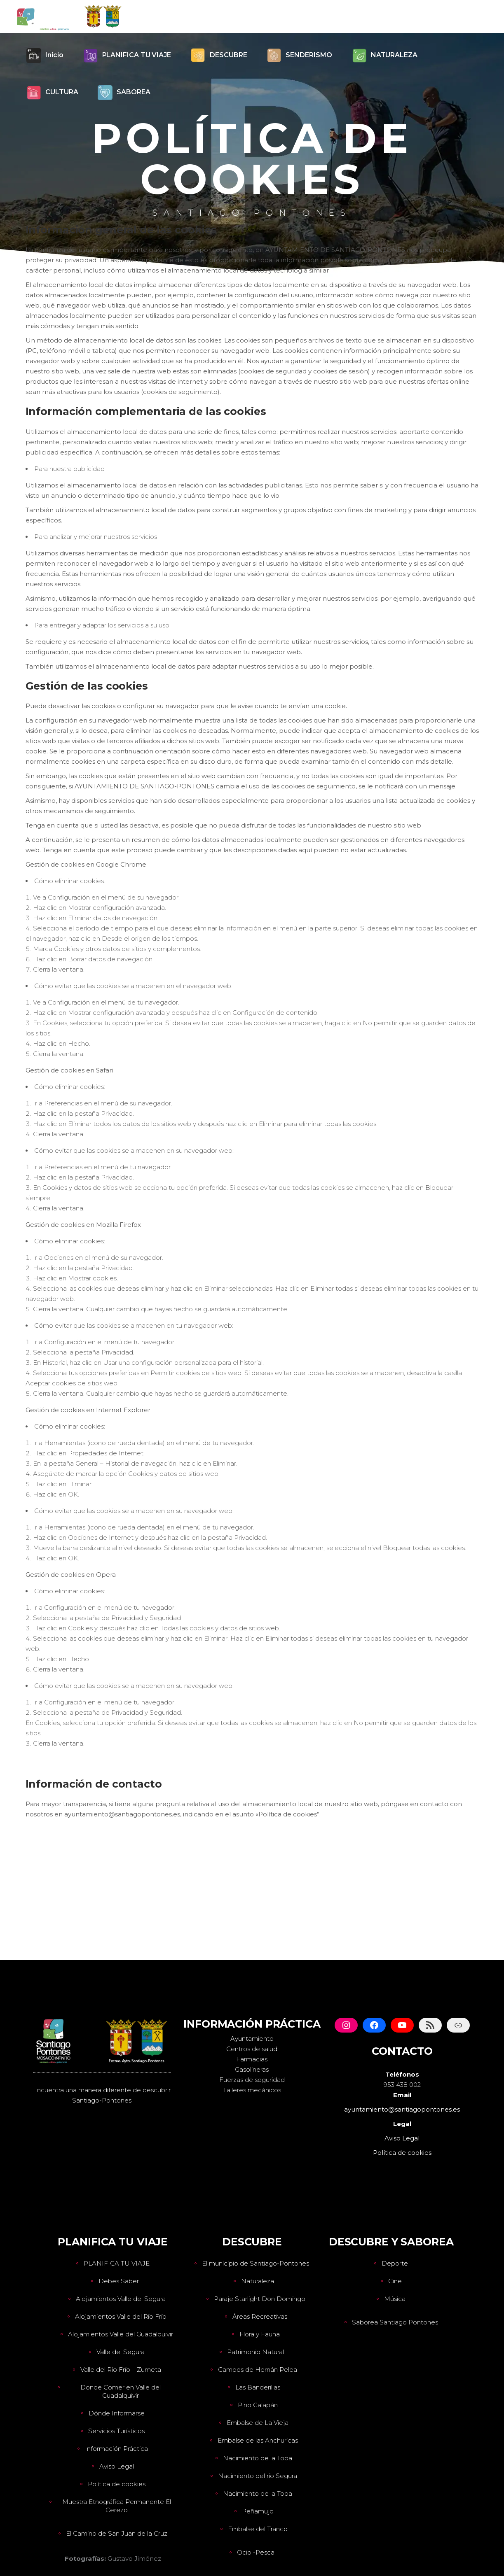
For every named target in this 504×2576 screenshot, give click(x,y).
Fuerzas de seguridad (252, 2080)
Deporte (395, 2263)
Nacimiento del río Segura (257, 2476)
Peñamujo (258, 2511)
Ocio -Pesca (255, 2552)
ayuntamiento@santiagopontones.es (402, 2109)
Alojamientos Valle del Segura (121, 2299)
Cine (395, 2281)
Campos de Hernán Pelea (257, 2369)
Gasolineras (252, 2069)
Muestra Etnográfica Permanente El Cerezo (116, 2506)
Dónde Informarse (117, 2413)
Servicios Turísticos (116, 2431)
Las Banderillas (257, 2387)
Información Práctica (116, 2448)
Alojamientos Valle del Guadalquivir (120, 2334)
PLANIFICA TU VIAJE (117, 2263)
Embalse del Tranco (258, 2529)
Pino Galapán (258, 2405)
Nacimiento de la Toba (257, 2458)
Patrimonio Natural (255, 2352)
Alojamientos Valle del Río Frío (120, 2316)
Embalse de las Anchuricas (258, 2440)
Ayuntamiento (252, 2038)
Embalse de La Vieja (257, 2423)
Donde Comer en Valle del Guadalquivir (120, 2391)
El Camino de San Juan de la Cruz (116, 2533)
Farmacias (251, 2059)
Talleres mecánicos (252, 2090)
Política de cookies (116, 2484)
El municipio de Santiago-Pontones (255, 2263)
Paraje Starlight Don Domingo (259, 2299)
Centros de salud (251, 2049)
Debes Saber (118, 2281)
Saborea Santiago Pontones (395, 2322)
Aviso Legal (116, 2466)
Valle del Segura (120, 2352)
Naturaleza (257, 2281)
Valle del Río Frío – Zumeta (120, 2369)
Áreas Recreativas (259, 2316)
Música (395, 2299)
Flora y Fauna (259, 2334)
